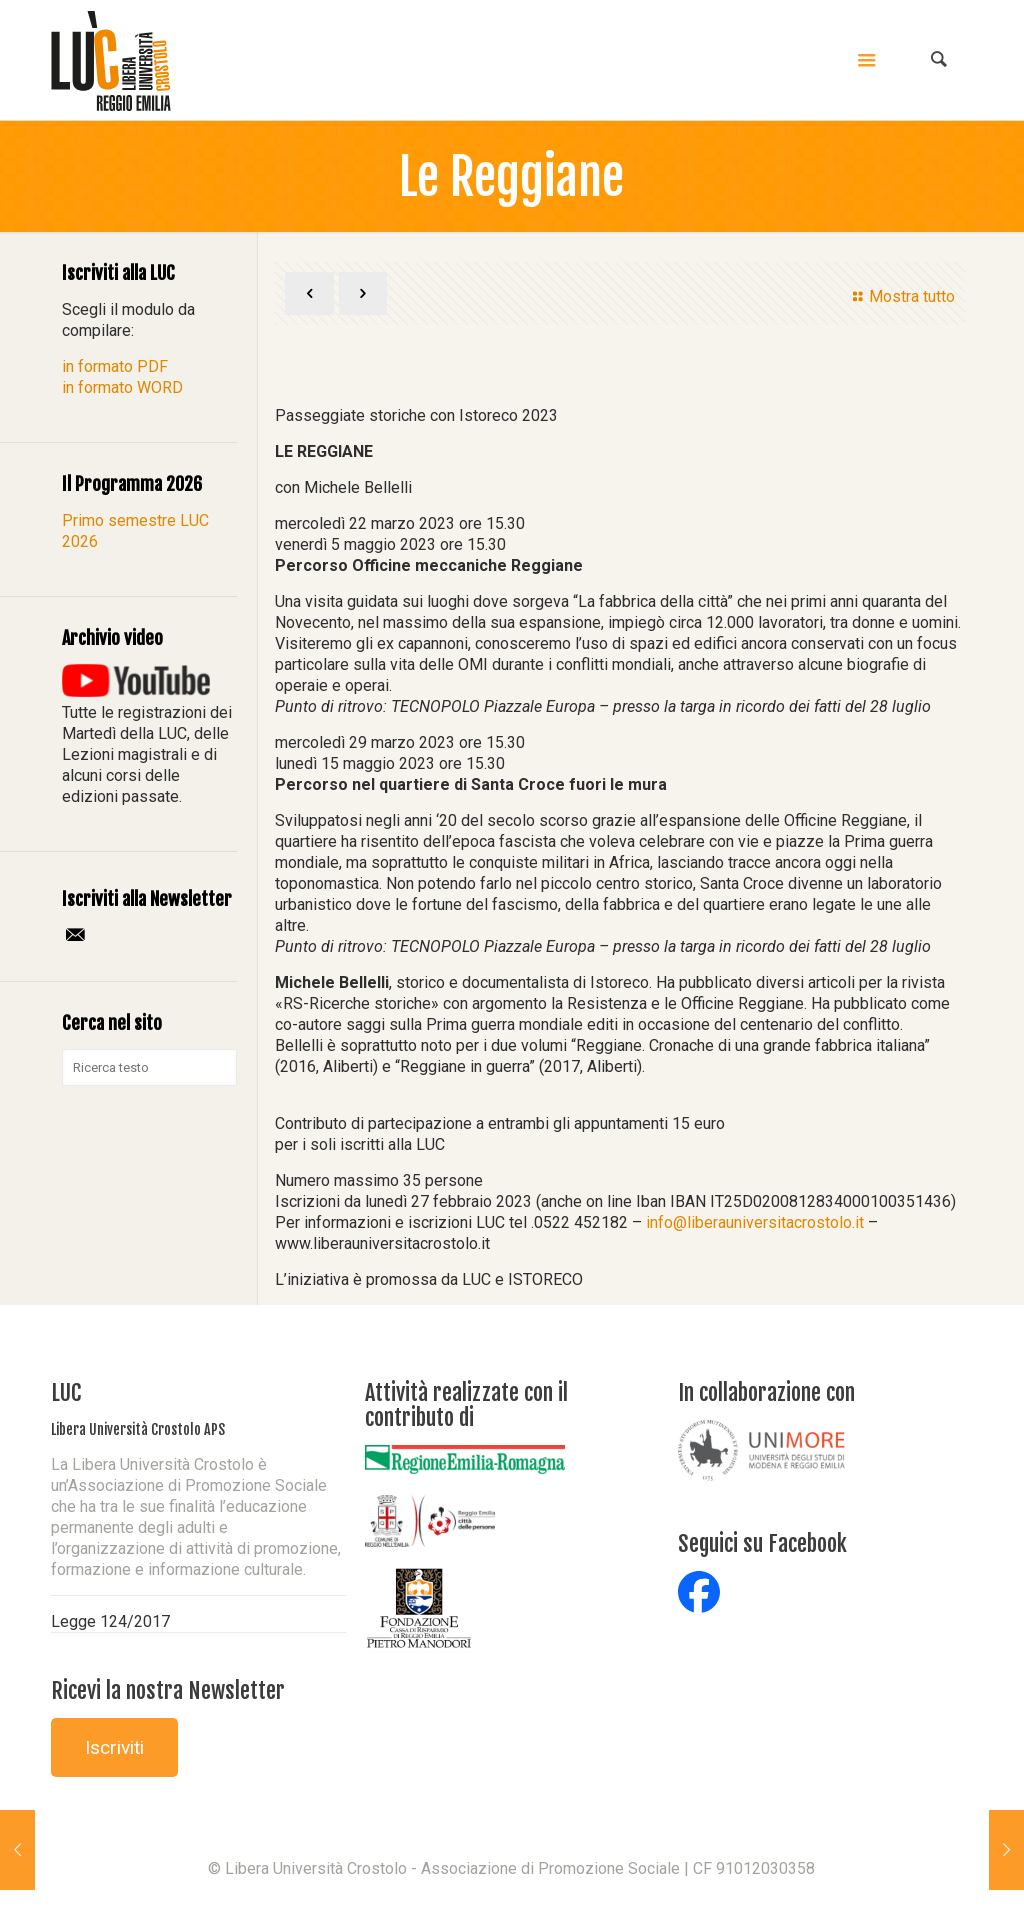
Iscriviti (114, 1747)
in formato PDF (115, 366)
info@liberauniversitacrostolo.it (755, 1222)
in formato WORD (122, 387)
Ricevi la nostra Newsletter (168, 1690)
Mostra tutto (901, 296)
